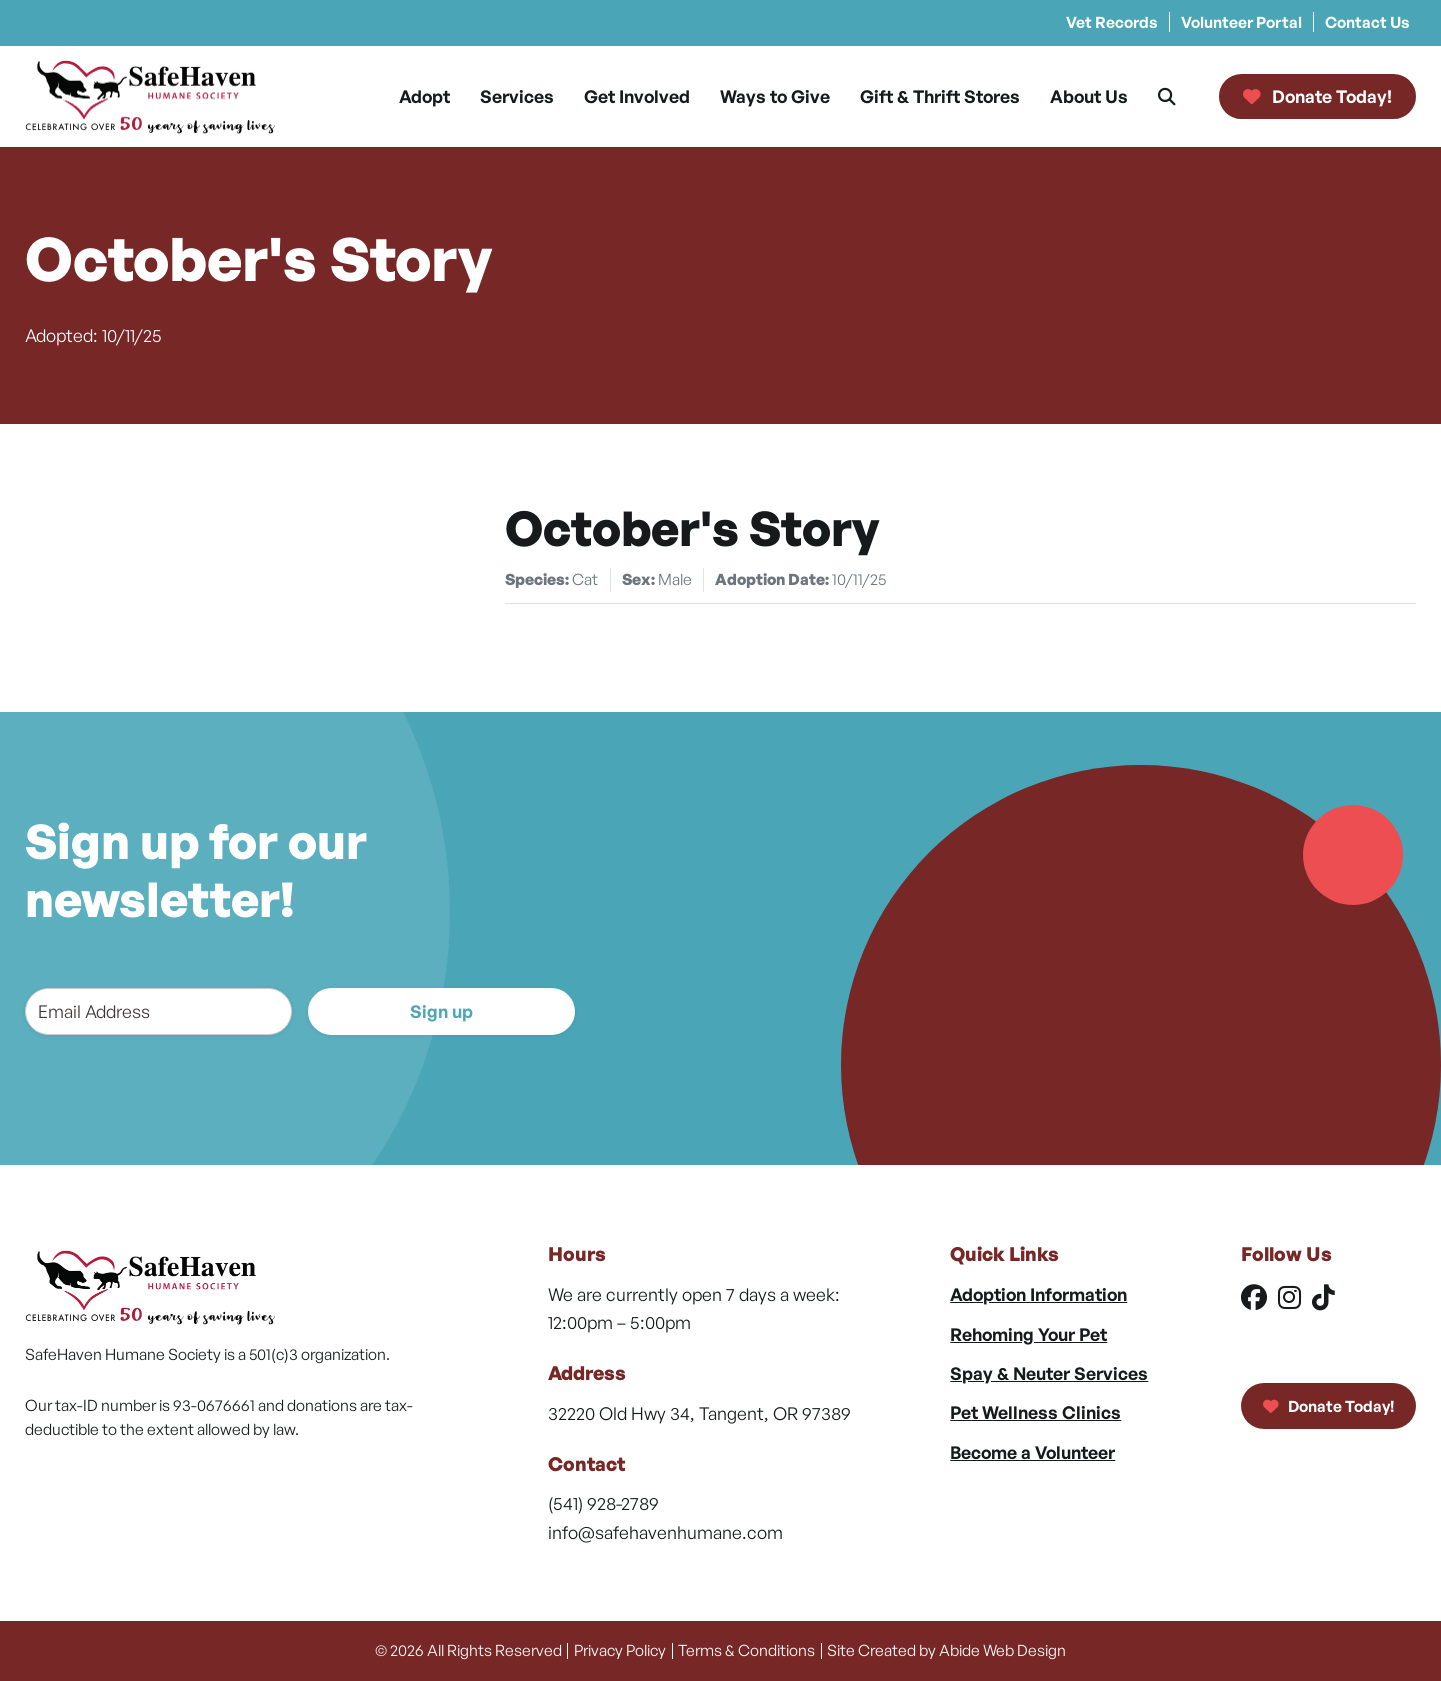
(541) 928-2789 (603, 1503)
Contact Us (1367, 22)
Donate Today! (1328, 1406)
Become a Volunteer (1032, 1452)
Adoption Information (1038, 1294)
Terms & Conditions (746, 1650)
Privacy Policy (620, 1650)
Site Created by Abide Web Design (946, 1650)
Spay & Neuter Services (1049, 1373)
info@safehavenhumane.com (665, 1532)
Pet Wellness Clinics (1035, 1412)
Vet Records (1112, 22)
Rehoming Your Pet (1028, 1334)
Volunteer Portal (1241, 22)
